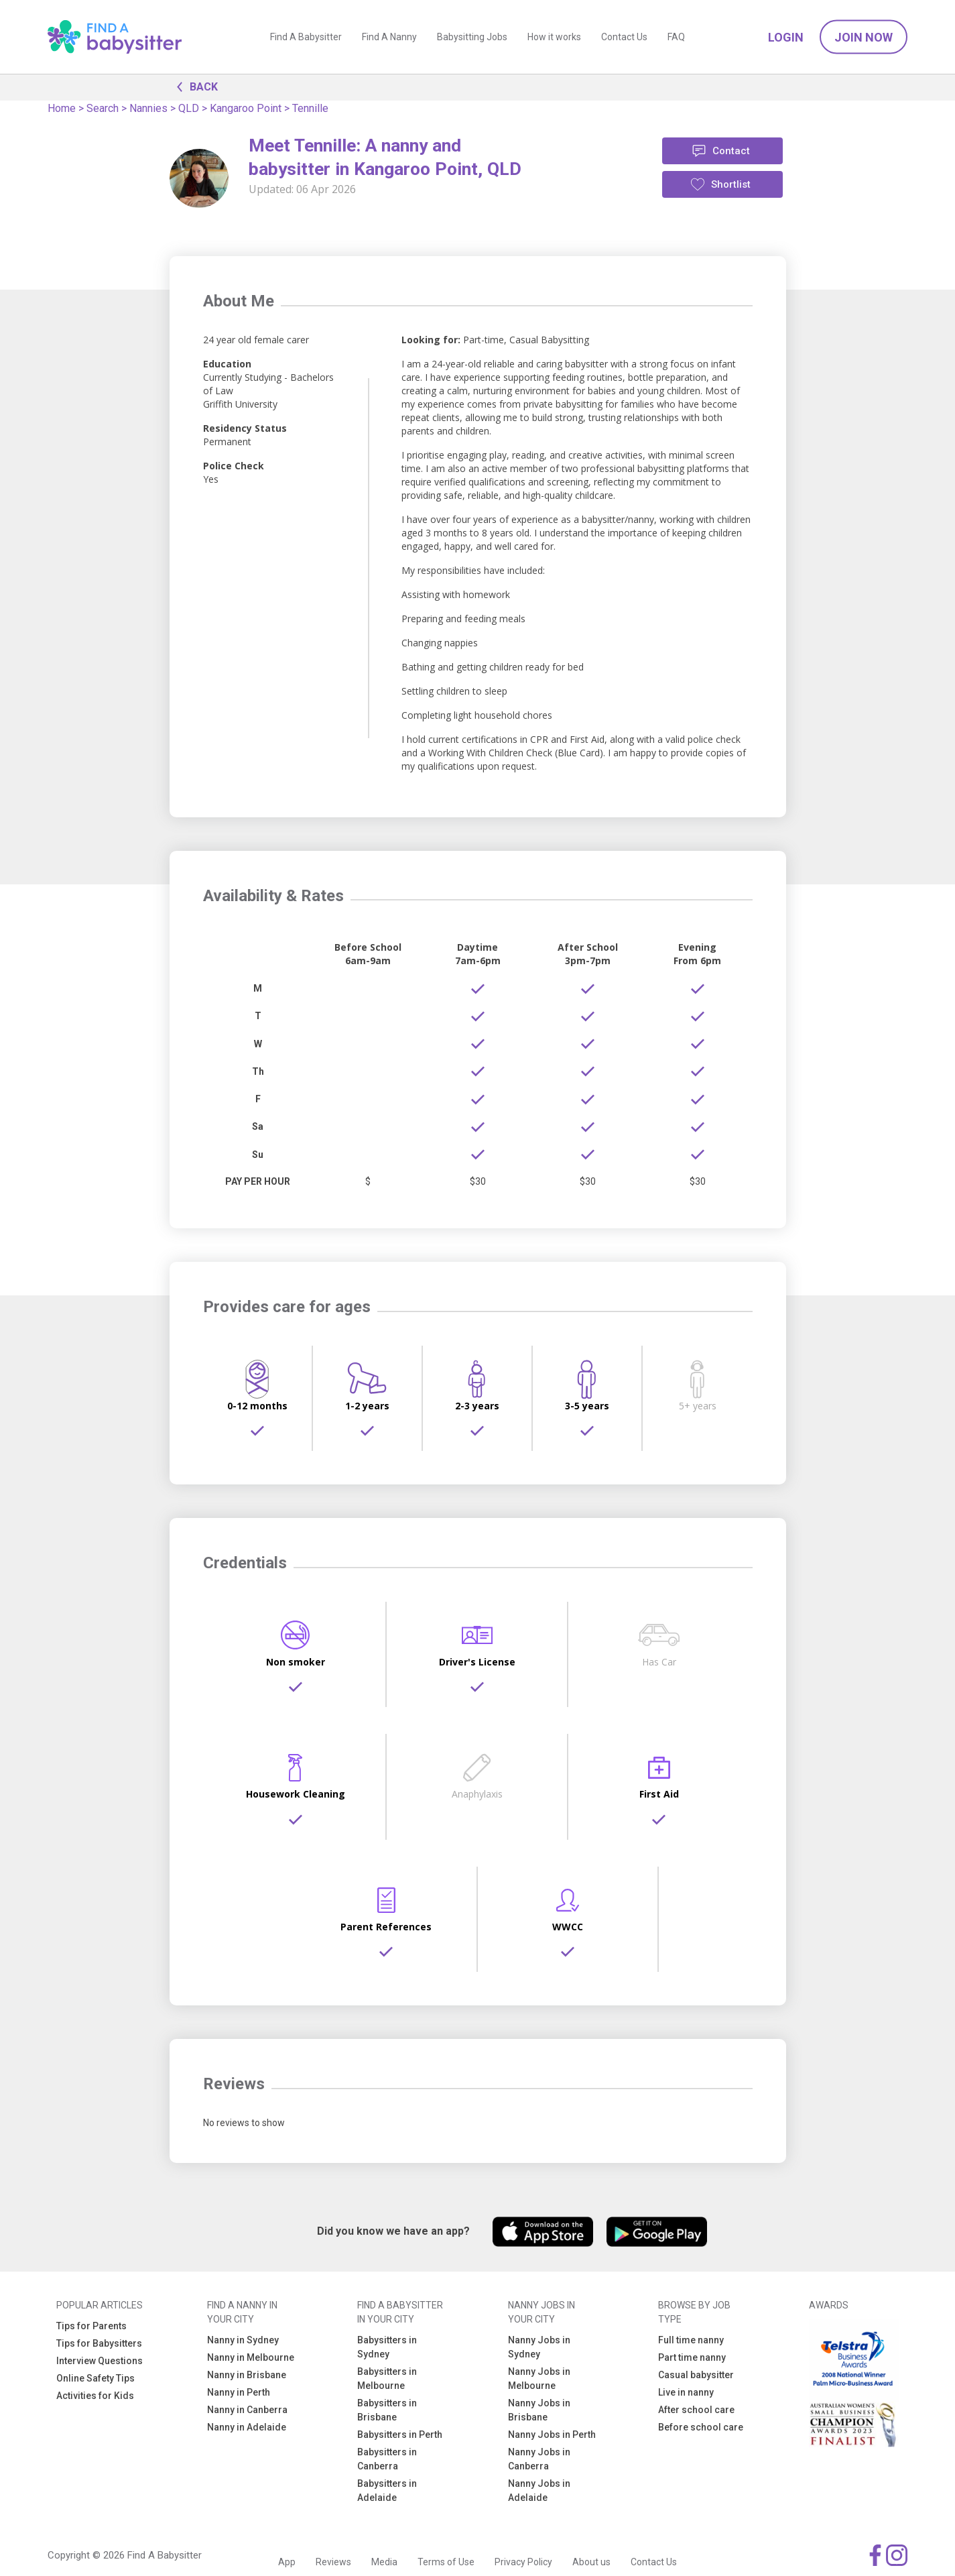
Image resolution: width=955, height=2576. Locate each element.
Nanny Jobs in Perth (552, 2434)
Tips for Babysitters (99, 2343)
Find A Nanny (389, 37)
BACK (194, 86)
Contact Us (624, 37)
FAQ (676, 37)
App (287, 2562)
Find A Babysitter (306, 37)
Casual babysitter (696, 2374)
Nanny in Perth (238, 2392)
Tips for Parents (91, 2326)
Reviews (333, 2562)
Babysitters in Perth (399, 2434)
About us (591, 2562)
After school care (696, 2409)
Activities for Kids (95, 2395)
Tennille (310, 108)
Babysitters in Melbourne (387, 2378)
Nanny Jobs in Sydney (539, 2347)
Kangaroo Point (245, 108)
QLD (188, 108)
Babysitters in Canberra (387, 2459)
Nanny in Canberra (247, 2409)
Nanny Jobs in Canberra (539, 2459)
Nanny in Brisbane (246, 2374)
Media (384, 2562)
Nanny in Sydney (243, 2340)
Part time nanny (692, 2357)
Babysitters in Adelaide (387, 2490)
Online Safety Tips (95, 2378)
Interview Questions (99, 2360)
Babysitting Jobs (472, 37)
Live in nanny (686, 2392)
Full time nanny (691, 2340)
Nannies (148, 108)
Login (786, 37)
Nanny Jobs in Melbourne (539, 2378)
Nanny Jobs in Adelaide (539, 2490)
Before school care (700, 2427)
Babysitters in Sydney (387, 2347)
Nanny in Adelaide (246, 2427)
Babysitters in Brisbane (387, 2410)
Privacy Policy (523, 2562)
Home (62, 108)
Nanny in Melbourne (250, 2357)
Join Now (863, 37)
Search (102, 108)
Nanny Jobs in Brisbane (539, 2410)
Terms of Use (446, 2562)
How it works (554, 37)
